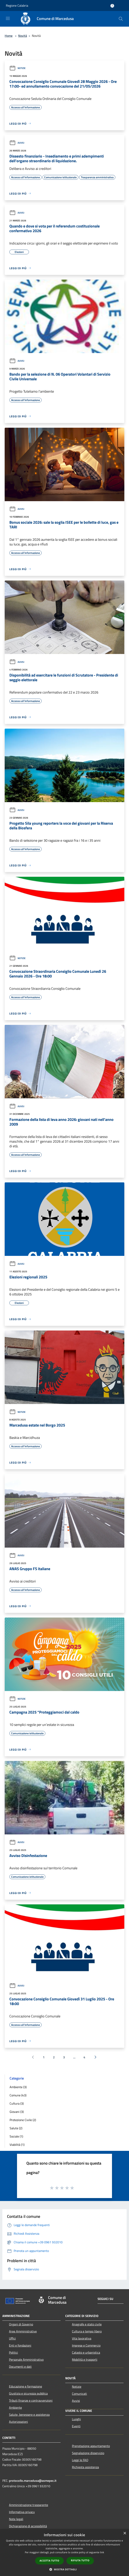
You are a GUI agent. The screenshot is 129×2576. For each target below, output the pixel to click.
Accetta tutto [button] (49, 2560)
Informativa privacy (22, 2512)
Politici (13, 2352)
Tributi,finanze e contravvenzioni (31, 2400)
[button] (64, 2569)
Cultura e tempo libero (87, 2331)
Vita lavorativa (81, 2338)
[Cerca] (120, 18)
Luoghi (76, 2419)
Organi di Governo (21, 2324)
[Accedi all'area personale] (112, 5)
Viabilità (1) (17, 2144)
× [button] (124, 2533)
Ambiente (15, 2407)
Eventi (76, 2426)
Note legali (16, 2519)
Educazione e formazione (25, 2386)
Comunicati (79, 2393)
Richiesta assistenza (85, 2467)
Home (9, 35)
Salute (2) (16, 2128)
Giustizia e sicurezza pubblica (28, 2393)
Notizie (17, 68)
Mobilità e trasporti (84, 2359)
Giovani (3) (17, 2111)
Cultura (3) (17, 2103)
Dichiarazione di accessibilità (28, 2526)
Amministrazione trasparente (28, 2505)
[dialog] (64, 2552)
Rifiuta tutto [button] (80, 2560)
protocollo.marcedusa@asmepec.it (32, 2480)
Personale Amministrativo (26, 2359)
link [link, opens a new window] (102, 2552)
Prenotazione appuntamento (91, 2446)
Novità (22, 35)
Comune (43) (18, 2095)
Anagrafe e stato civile (87, 2324)
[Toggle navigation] (7, 18)
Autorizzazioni (18, 2421)
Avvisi (16, 143)
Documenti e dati (20, 2366)
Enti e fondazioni (20, 2345)
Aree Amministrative (23, 2331)
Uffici (12, 2338)
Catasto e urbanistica (86, 2352)
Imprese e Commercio (86, 2345)
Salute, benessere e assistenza (29, 2414)
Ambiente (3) (18, 2087)
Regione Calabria (17, 5)
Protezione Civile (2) (23, 2120)
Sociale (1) (16, 2136)
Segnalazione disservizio (88, 2453)
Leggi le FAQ (80, 2460)
